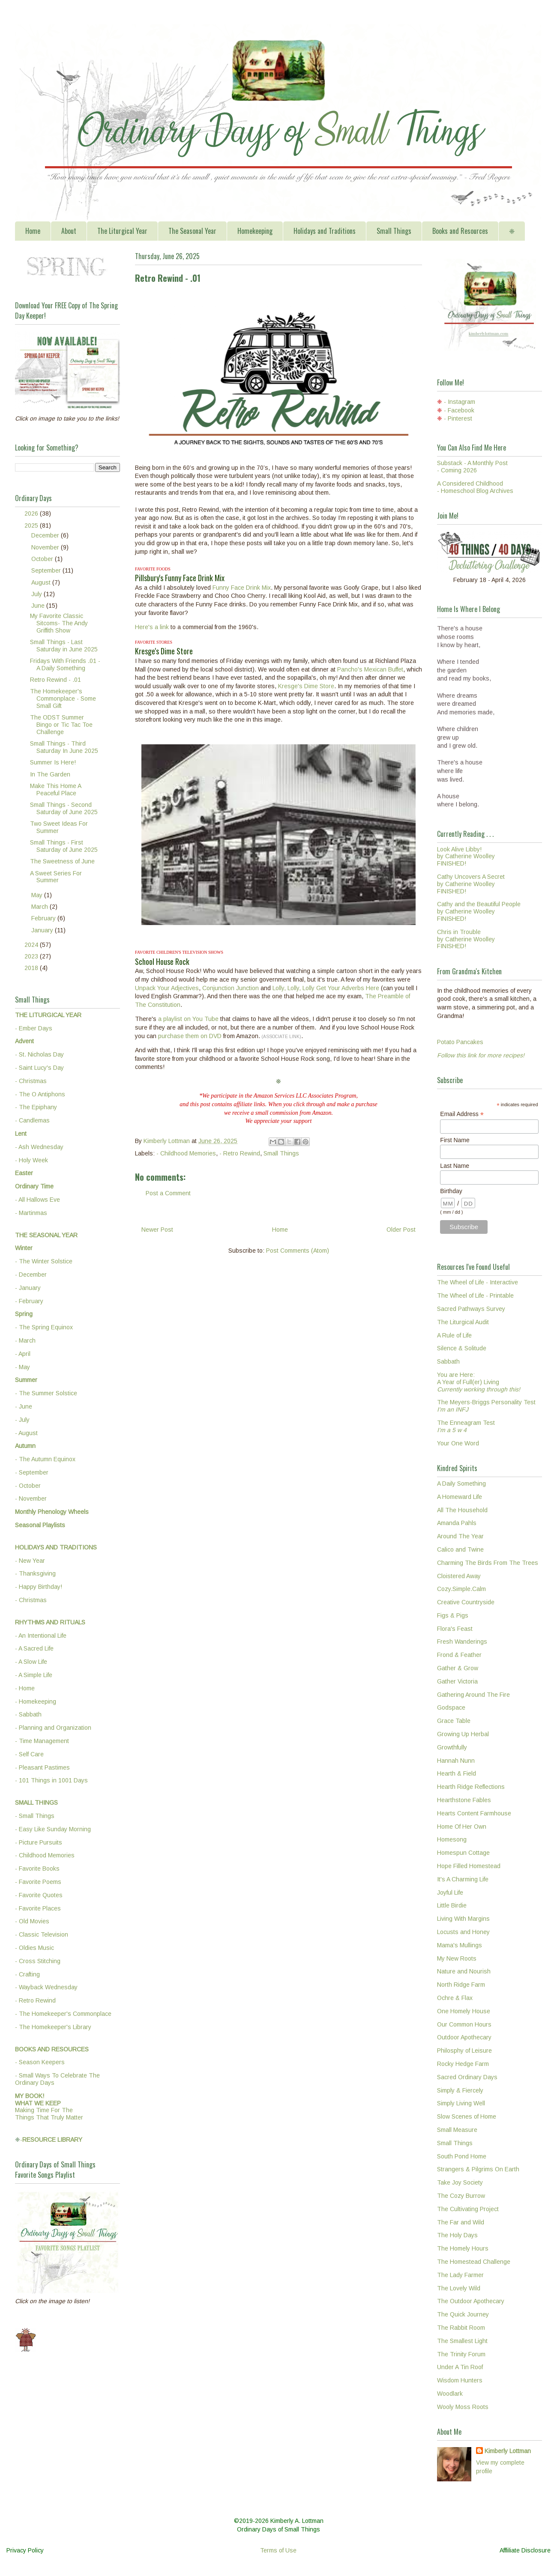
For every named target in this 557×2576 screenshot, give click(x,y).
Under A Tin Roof (460, 2367)
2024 (32, 944)
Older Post (401, 1229)
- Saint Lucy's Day (39, 1067)
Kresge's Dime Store (306, 686)
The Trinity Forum (461, 2354)
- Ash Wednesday (39, 1146)
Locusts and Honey (463, 1931)
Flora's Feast (455, 1628)
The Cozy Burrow (461, 2195)
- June (23, 1406)
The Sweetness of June (62, 861)
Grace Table (453, 1720)
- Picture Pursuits (38, 1842)
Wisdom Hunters (459, 2380)
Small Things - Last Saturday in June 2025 (64, 646)
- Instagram (459, 401)
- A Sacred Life (34, 1648)
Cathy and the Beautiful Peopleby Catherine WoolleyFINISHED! (479, 911)
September (47, 570)
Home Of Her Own (461, 1826)
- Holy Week (31, 1160)
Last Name (454, 1165)
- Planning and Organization (53, 1727)
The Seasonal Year (192, 231)
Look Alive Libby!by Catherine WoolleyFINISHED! (466, 856)
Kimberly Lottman (508, 2451)
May (37, 895)
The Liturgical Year (122, 231)
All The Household (462, 1510)
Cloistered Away (459, 1576)
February (44, 918)
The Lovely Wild (458, 2288)
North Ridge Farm (461, 1984)
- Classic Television (41, 1934)
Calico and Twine (460, 1549)
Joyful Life (450, 1892)
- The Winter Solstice (43, 1261)
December (46, 535)
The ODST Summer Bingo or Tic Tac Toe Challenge (61, 724)
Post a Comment (168, 1193)
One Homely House (463, 2011)
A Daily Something (461, 1483)
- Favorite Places (38, 1908)
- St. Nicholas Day (39, 1054)
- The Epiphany (36, 1107)
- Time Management (42, 1740)
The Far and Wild (460, 2222)
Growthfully (452, 1747)
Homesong (452, 1839)
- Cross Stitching (37, 1961)
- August (26, 1433)
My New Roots (456, 1958)
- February (29, 1301)
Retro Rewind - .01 (55, 679)
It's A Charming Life (462, 1879)
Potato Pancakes (460, 1042)
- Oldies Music (34, 1947)
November (46, 547)
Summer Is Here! (53, 762)
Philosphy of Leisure (464, 2050)
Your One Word (458, 1443)
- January (28, 1287)
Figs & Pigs (452, 1615)
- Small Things (34, 1815)
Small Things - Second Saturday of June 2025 (64, 808)
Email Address (462, 1114)
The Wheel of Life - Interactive (477, 1282)
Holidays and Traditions (324, 231)
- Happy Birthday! (38, 1586)
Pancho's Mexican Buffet (370, 669)
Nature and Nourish (464, 1971)
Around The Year (460, 1536)
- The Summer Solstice (46, 1393)
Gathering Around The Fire (473, 1694)
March (40, 906)
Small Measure (457, 2129)
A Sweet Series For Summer (56, 877)
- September (31, 1472)
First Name (454, 1140)
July (37, 594)
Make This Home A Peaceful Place (55, 789)
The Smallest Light (462, 2340)
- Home (25, 1688)
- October (28, 1485)
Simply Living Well (461, 2103)
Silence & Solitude (461, 1348)
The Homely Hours (462, 2248)
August (41, 582)
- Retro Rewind (239, 1153)
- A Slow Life (31, 1661)
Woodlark (450, 2393)
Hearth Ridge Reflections (471, 1786)
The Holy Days (457, 2235)
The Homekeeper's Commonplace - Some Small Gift (63, 698)
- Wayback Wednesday (46, 1987)
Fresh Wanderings (462, 1641)
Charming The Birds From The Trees (487, 1562)
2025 (32, 525)
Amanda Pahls (456, 1522)
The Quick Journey (463, 2314)
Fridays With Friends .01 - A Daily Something (65, 664)
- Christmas (31, 1081)
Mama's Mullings (459, 1945)
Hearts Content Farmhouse (474, 1813)
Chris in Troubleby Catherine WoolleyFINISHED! (466, 939)
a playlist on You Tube (188, 1018)
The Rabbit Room (461, 2327)
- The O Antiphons (40, 1094)
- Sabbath (28, 1714)
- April (22, 1353)
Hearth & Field (456, 1773)
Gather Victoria (457, 1681)
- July (22, 1419)
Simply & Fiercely (460, 2090)
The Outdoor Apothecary (470, 2301)
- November (31, 1498)
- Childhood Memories (186, 1153)
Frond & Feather (459, 1654)
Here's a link (152, 627)
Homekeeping (255, 231)
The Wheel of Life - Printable (475, 1295)
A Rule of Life (454, 1335)
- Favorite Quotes (39, 1895)
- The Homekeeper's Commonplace (63, 2013)
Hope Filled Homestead (468, 1866)
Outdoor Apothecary (464, 2037)
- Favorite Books (37, 1868)
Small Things (394, 231)
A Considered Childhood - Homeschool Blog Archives (475, 487)
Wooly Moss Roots (462, 2406)
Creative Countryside (465, 1602)
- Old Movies (32, 1921)
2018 (32, 967)
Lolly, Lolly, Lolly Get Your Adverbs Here (326, 988)
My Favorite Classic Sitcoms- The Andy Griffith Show (59, 623)
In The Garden (50, 774)
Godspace (451, 1707)
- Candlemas (32, 1120)
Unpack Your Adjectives (167, 988)
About (68, 231)
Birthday (451, 1191)
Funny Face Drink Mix (242, 587)
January (43, 930)
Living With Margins (463, 1918)
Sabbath (448, 1361)
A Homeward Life (459, 1496)
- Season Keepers (40, 2062)
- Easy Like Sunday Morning (53, 1829)
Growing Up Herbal (463, 1734)
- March (25, 1340)
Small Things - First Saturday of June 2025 (64, 846)
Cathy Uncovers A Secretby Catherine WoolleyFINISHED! (471, 884)
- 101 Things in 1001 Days (51, 1780)
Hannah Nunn (456, 1760)
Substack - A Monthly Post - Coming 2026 (472, 467)
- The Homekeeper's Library (53, 2027)
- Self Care (29, 1754)
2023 (32, 956)
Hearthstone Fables (464, 1800)
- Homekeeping (35, 1701)
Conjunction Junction (230, 988)
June (38, 605)
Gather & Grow (457, 1668)
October (43, 558)
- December (31, 1274)
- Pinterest (458, 418)
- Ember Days (33, 1028)
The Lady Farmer (460, 2275)
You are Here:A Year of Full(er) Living (478, 1382)
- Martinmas (31, 1212)
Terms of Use (278, 2550)
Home (32, 231)
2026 (32, 513)
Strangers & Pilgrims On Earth (478, 2169)
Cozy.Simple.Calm (461, 1588)
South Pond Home (461, 2156)
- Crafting (27, 1974)
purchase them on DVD (190, 1036)
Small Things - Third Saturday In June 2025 (64, 747)
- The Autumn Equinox (45, 1459)
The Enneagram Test (466, 1426)
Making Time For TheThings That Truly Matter (49, 2106)
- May (22, 1367)
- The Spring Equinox (44, 1327)
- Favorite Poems (38, 1881)
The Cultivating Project (468, 2209)
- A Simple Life (33, 1675)
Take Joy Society (460, 2182)
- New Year (30, 1560)
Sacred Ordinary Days (467, 2077)
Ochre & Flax (455, 1997)
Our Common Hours (464, 2024)
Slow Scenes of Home (466, 2116)
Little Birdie (452, 1905)
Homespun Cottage (463, 1852)
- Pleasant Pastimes (42, 1767)
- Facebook (459, 410)
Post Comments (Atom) (297, 1250)
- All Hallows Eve (37, 1199)
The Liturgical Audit (463, 1322)
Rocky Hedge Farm (463, 2063)
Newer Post (157, 1229)
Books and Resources (460, 231)
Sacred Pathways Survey (471, 1308)
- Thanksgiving (35, 1573)
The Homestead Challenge (473, 2261)
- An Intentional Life (40, 1635)
